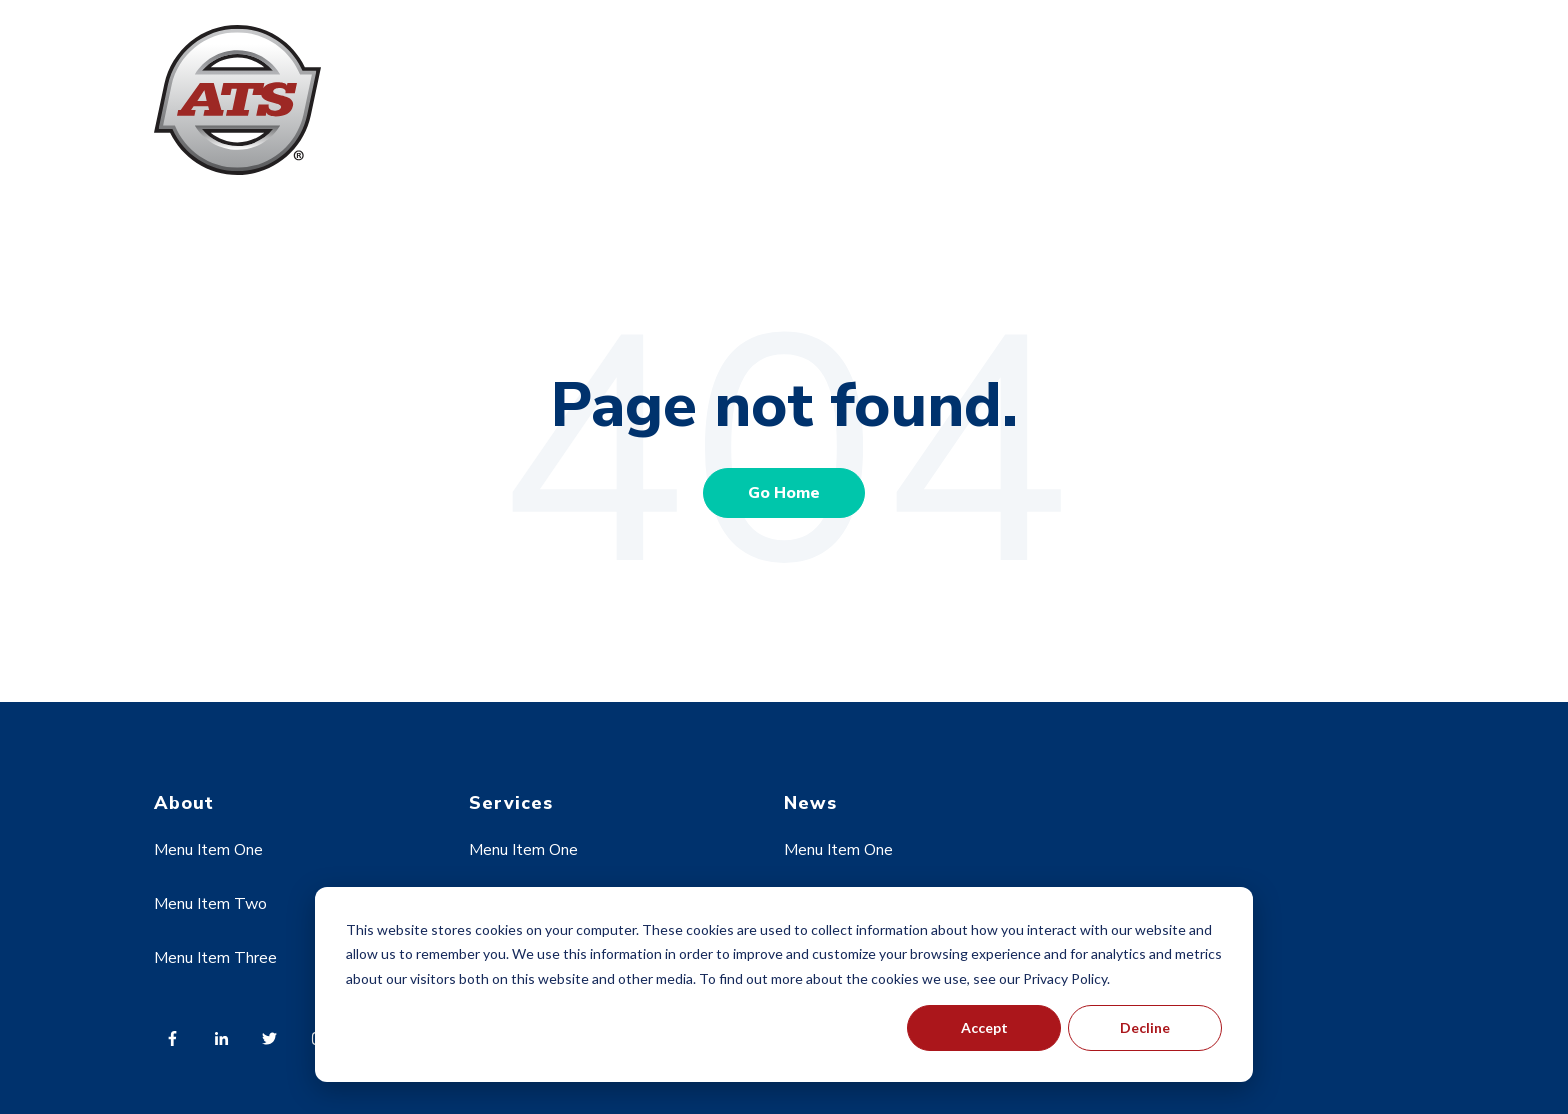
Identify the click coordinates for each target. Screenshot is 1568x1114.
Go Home (784, 493)
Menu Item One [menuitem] (208, 850)
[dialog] (784, 984)
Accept (984, 1027)
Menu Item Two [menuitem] (210, 904)
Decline (1145, 1027)
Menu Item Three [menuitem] (215, 958)
